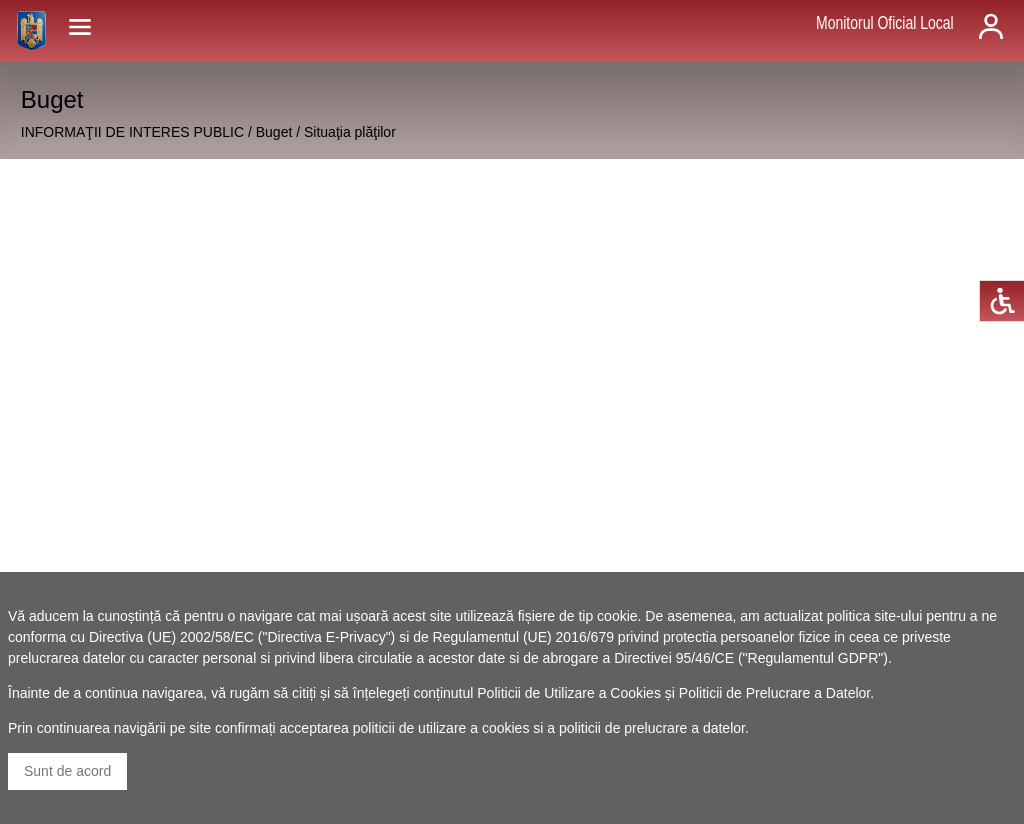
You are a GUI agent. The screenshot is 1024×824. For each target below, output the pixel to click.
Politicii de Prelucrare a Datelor (774, 693)
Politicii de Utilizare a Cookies (569, 693)
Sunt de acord (67, 771)
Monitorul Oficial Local (885, 23)
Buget (274, 132)
